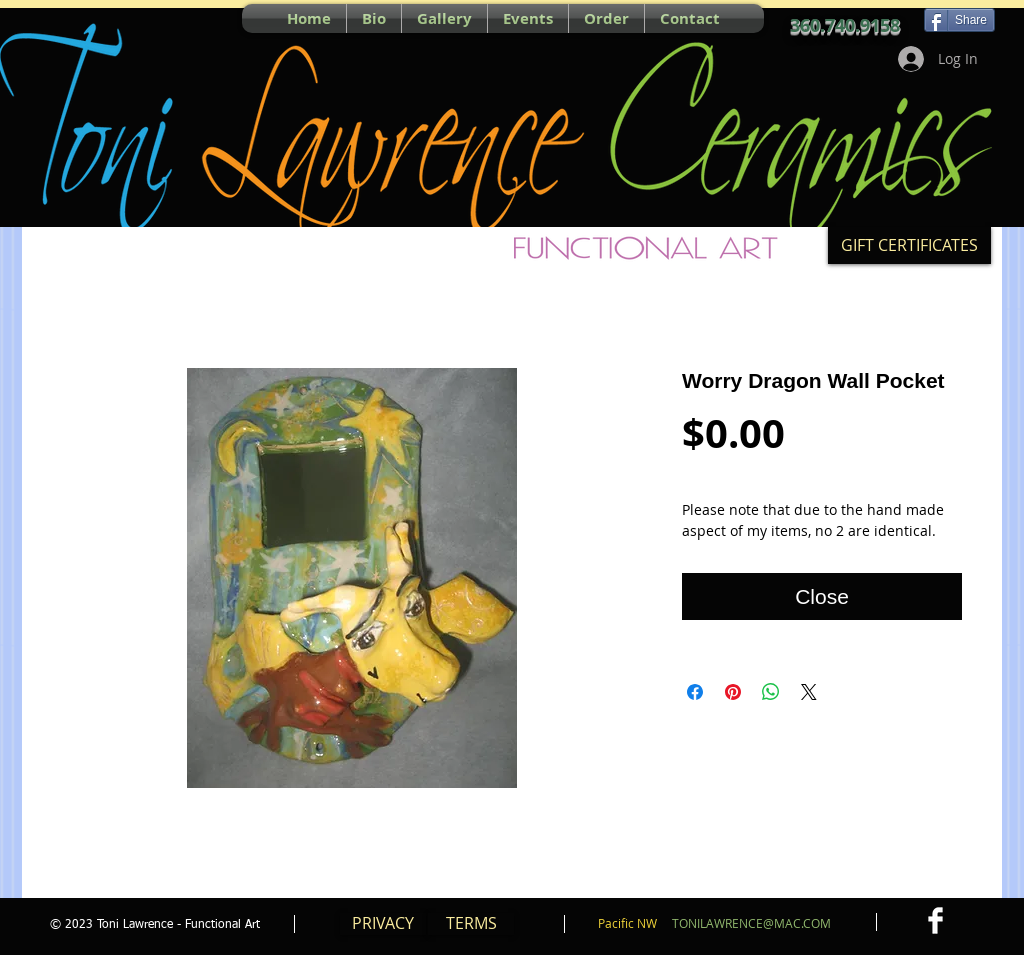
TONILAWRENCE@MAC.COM (751, 923)
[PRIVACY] (383, 924)
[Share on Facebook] (695, 692)
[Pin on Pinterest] (733, 692)
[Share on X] (809, 692)
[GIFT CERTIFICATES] (909, 245)
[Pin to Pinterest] (61, 18)
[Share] (959, 20)
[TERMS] (471, 924)
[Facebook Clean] (935, 920)
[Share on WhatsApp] (771, 692)
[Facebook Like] (136, 18)
